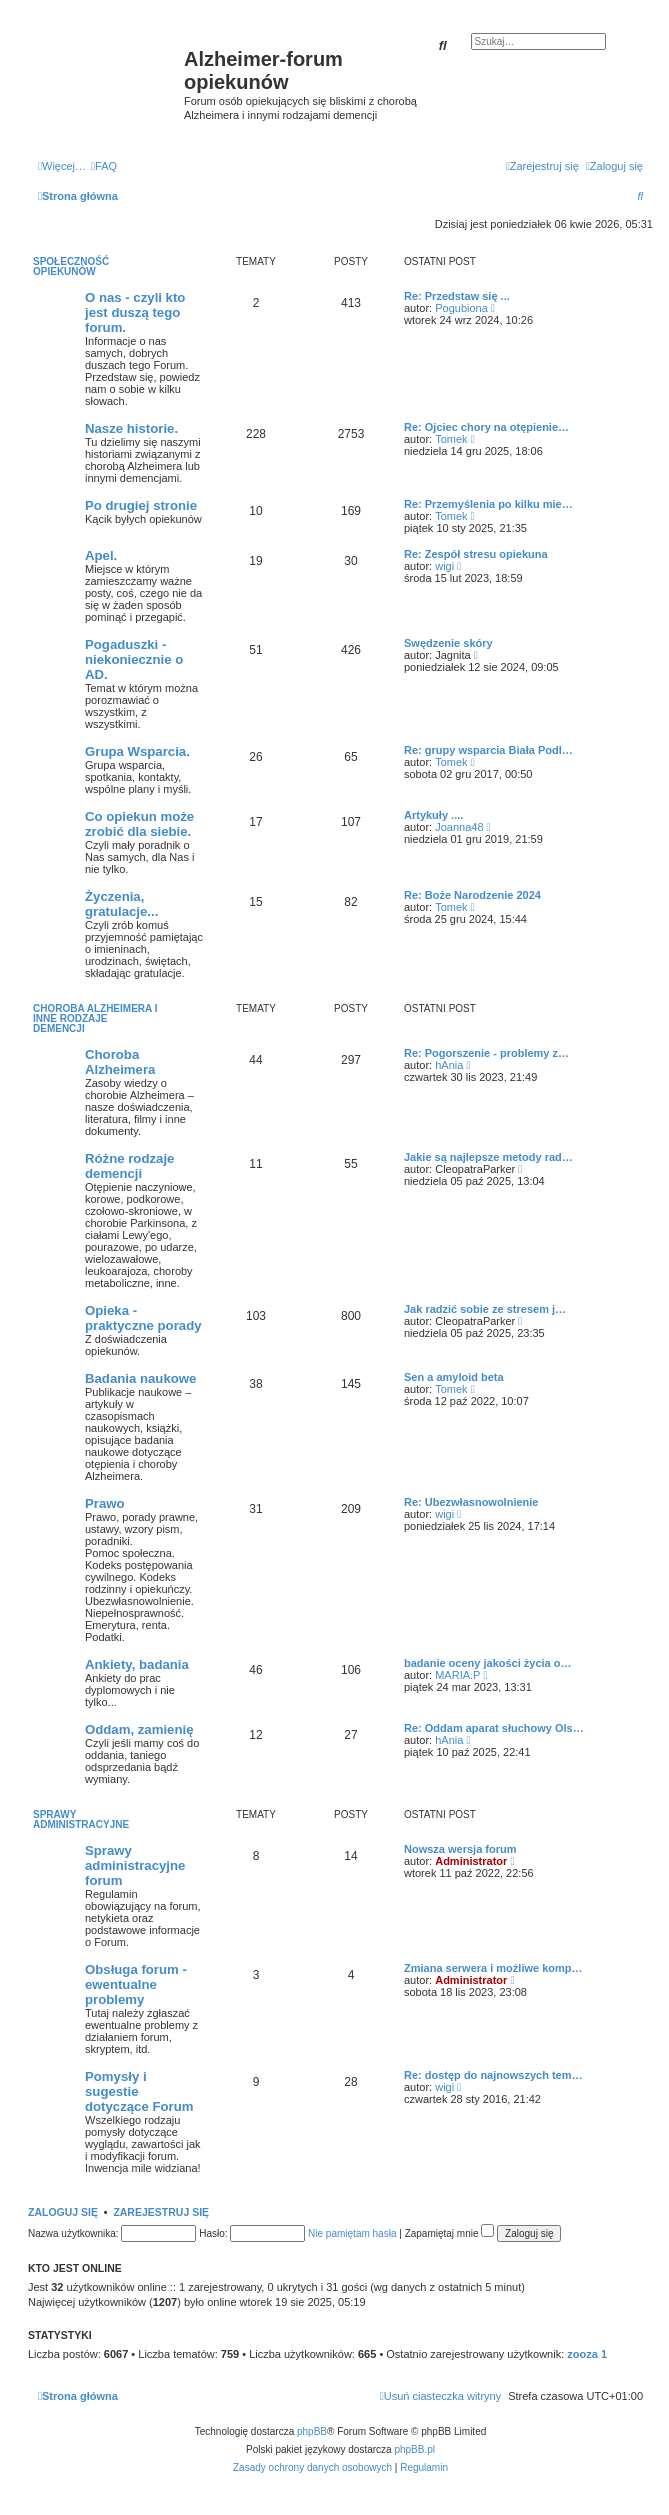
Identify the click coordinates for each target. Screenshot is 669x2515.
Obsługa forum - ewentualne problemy (136, 1984)
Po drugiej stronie (141, 505)
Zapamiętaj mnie (450, 2233)
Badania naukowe (140, 1378)
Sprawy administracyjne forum (135, 1865)
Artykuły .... (433, 815)
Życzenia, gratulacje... (121, 904)
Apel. (101, 555)
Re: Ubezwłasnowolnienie (471, 1502)
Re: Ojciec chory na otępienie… (486, 427)
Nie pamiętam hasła (352, 2233)
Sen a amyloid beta (454, 1377)
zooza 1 (587, 2354)
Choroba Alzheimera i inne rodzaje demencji (95, 1018)
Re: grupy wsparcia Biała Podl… (488, 750)
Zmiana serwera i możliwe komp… (493, 1968)
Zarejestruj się (161, 2212)
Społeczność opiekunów (71, 266)
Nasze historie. (131, 428)
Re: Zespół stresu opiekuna (476, 554)
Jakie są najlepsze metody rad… (488, 1157)
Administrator (471, 1861)
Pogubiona (461, 308)
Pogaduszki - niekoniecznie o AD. (134, 659)
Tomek (451, 439)
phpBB (312, 2431)
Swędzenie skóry (448, 643)
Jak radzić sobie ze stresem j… (485, 1309)
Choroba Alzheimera (120, 1062)
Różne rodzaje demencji (129, 1166)
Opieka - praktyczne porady (143, 1318)
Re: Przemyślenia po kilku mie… (488, 504)
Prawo (105, 1503)
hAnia (449, 1065)
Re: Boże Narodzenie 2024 (472, 895)
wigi (444, 566)
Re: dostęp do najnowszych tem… (493, 2075)
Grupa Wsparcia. (137, 751)
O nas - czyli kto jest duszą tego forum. (135, 312)
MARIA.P (457, 1675)
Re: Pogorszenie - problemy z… (486, 1053)
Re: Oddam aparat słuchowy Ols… (494, 1728)
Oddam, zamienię (139, 1729)
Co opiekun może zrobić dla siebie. (139, 824)
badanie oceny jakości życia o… (488, 1663)
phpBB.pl (414, 2449)
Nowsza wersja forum (460, 1849)
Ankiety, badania (137, 1664)
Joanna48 (459, 827)
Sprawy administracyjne (81, 1819)
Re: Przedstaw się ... (457, 296)
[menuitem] (104, 166)
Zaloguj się (63, 2212)
